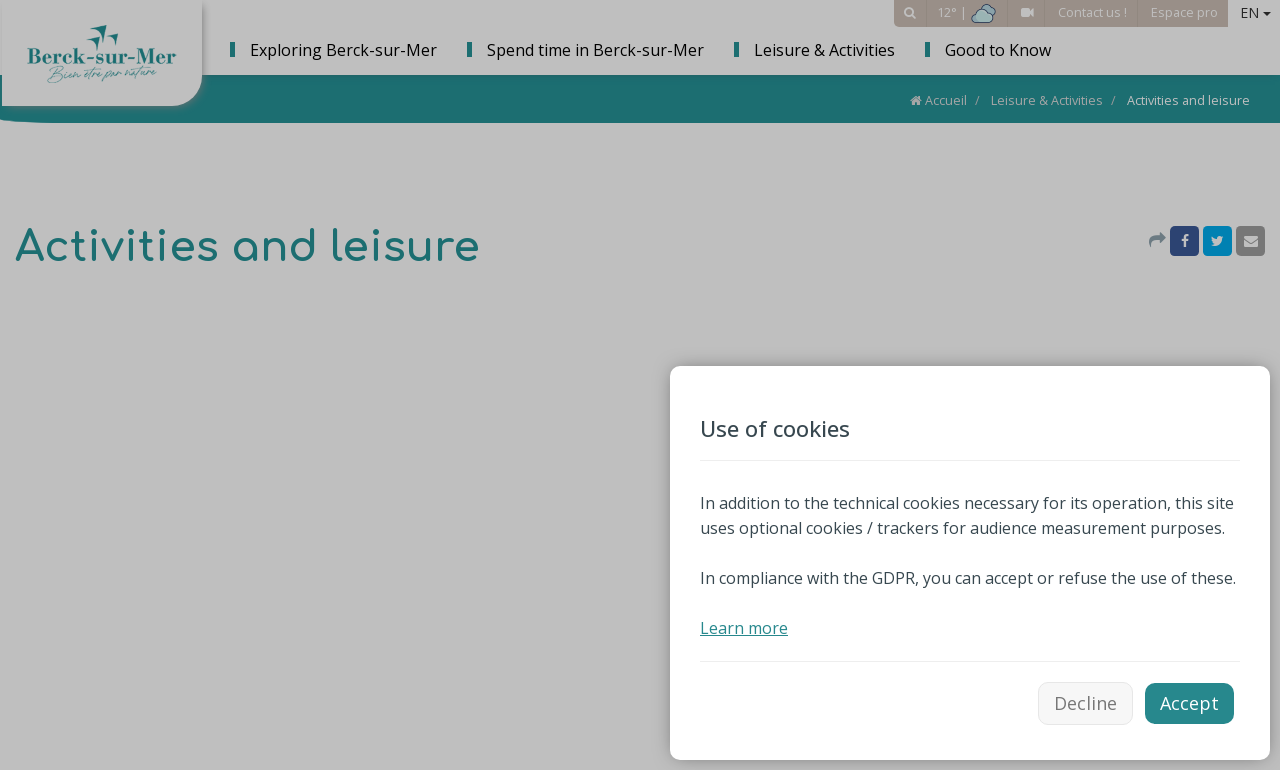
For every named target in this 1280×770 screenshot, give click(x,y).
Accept (1189, 703)
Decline (1085, 703)
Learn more (744, 628)
